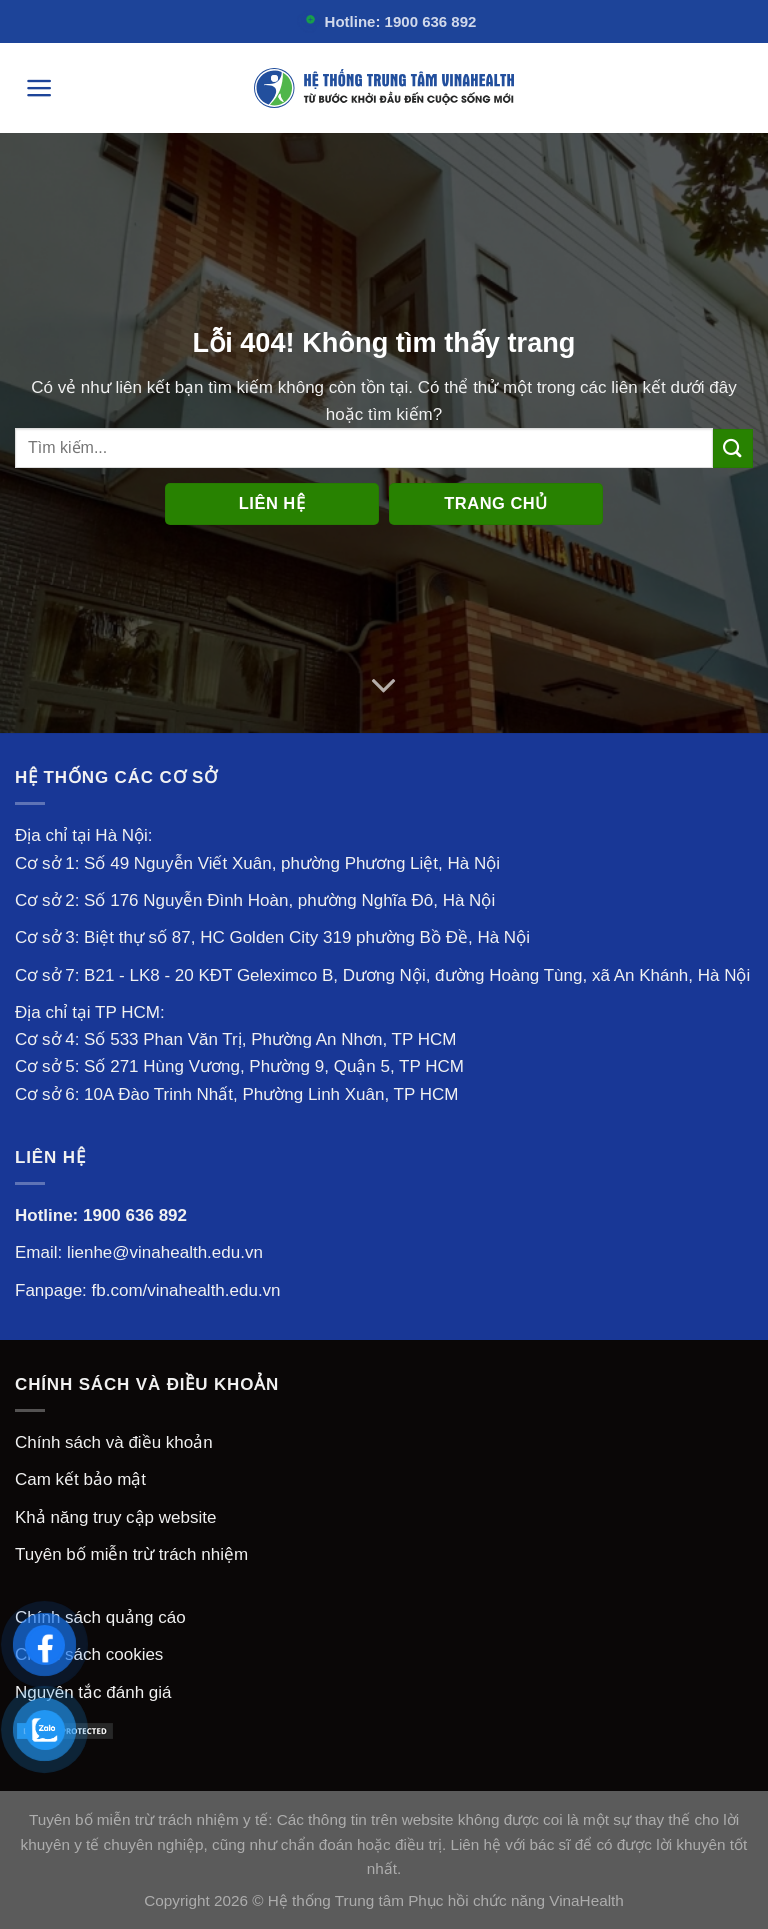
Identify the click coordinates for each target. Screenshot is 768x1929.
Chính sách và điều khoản (114, 1442)
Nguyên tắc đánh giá (93, 1692)
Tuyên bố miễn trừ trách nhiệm (131, 1554)
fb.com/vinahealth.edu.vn (186, 1290)
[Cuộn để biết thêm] (384, 686)
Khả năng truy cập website (115, 1517)
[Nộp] (733, 448)
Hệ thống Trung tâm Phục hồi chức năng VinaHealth (446, 1900)
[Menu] (39, 88)
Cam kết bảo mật (80, 1479)
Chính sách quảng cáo (100, 1617)
